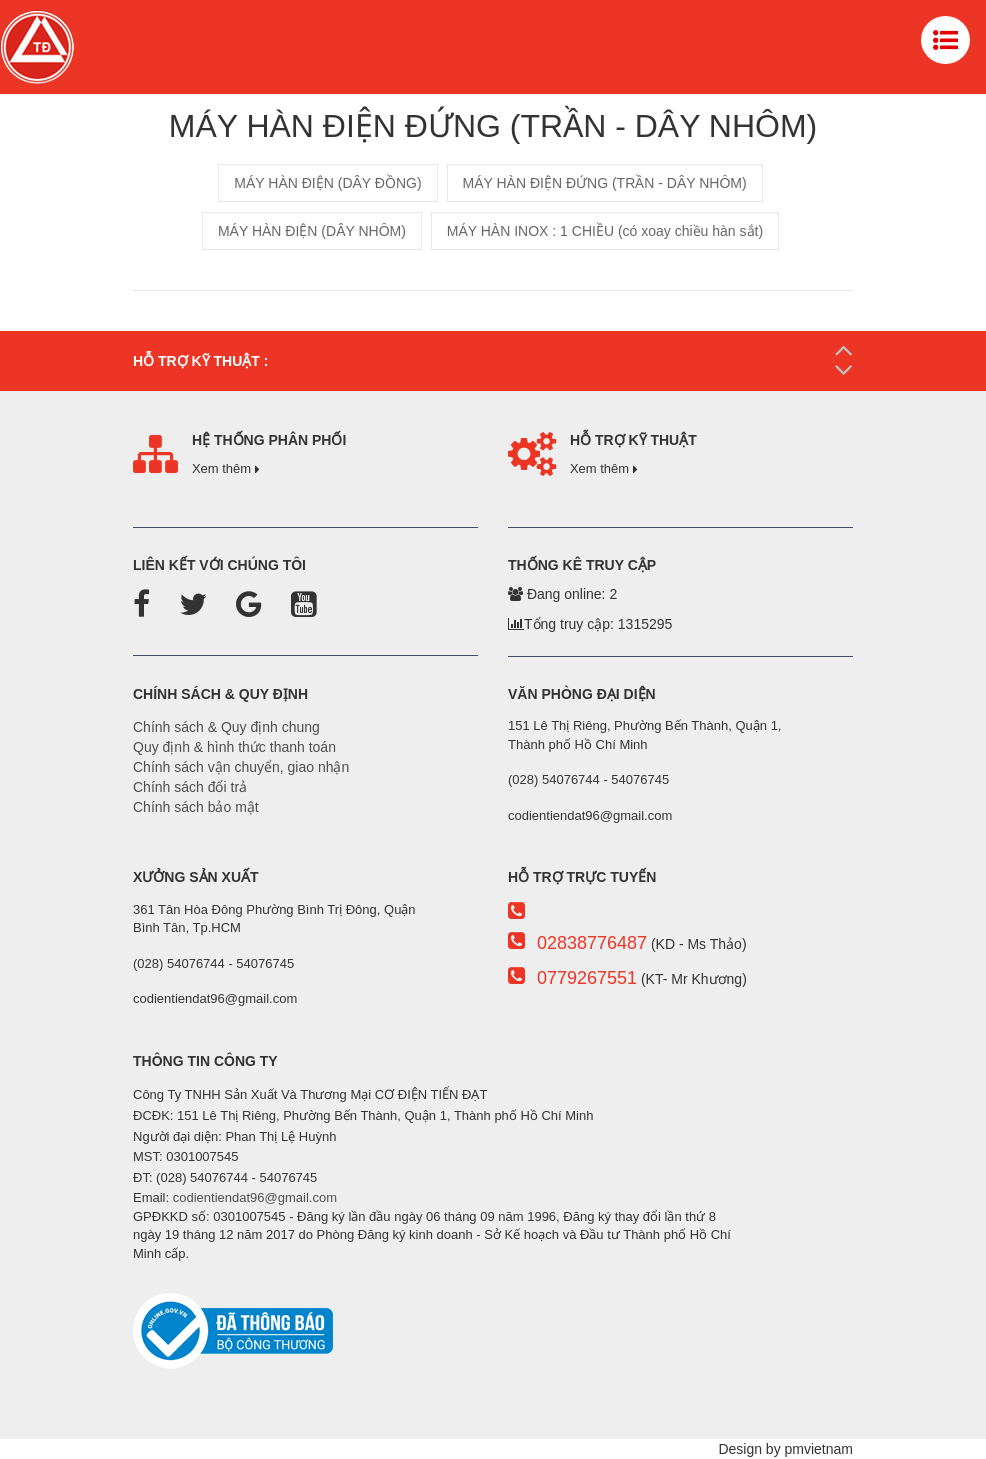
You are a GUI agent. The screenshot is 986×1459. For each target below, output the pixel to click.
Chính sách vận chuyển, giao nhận (241, 767)
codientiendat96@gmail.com (255, 1197)
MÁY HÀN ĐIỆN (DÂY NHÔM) (312, 231)
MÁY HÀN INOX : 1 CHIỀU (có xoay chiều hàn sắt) (605, 231)
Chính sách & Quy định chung (226, 727)
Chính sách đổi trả (190, 787)
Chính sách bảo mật (196, 807)
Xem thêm (226, 468)
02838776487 (592, 943)
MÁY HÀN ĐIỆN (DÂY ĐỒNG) (327, 183)
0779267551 (587, 978)
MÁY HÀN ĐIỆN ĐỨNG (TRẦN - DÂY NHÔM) (605, 183)
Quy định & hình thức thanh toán (234, 747)
